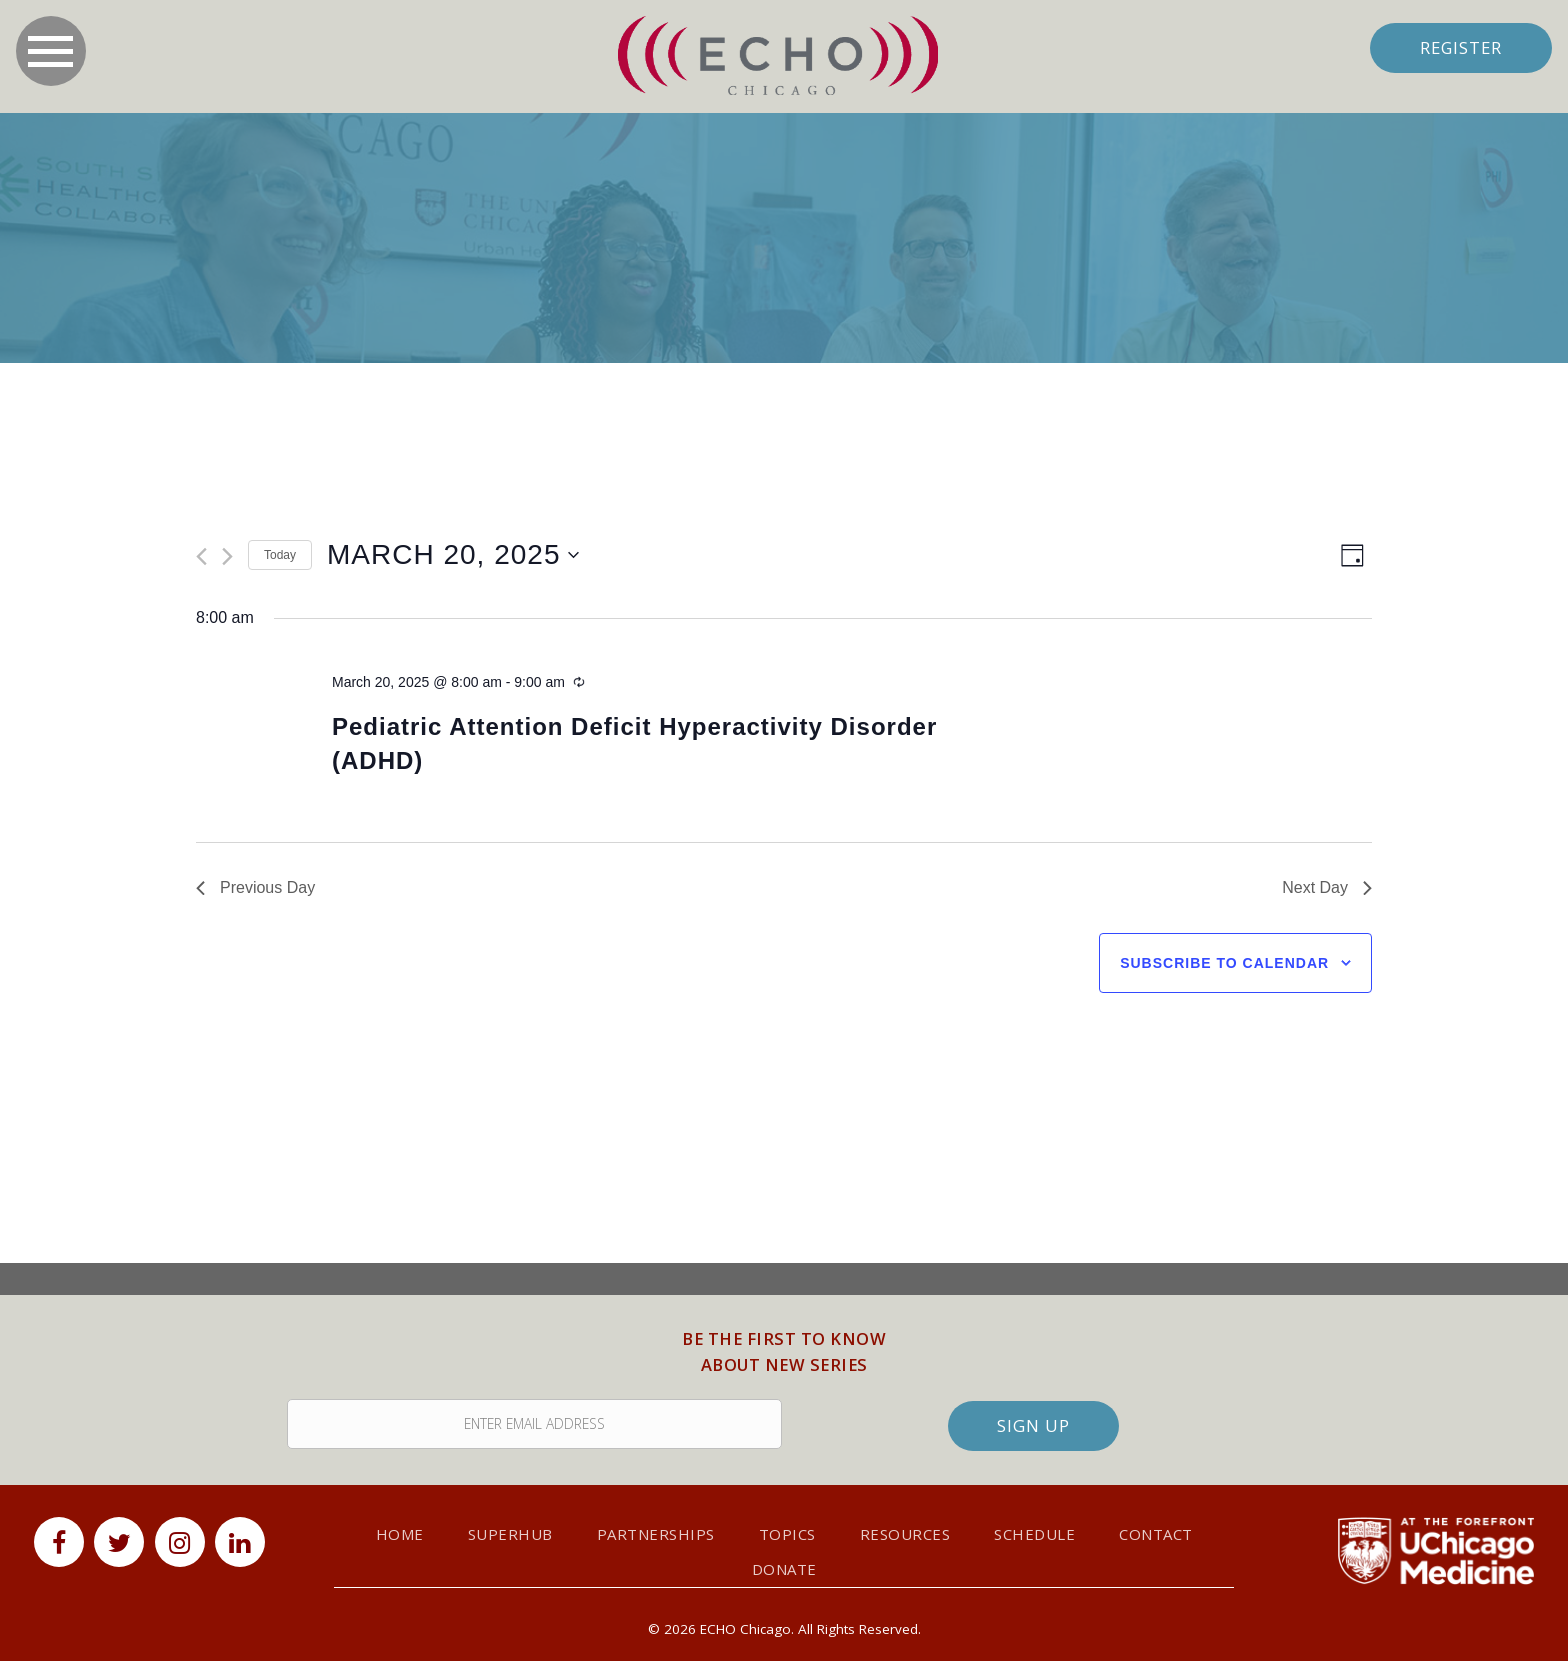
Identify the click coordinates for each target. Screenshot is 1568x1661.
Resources (905, 1533)
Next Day (1327, 887)
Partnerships (656, 1533)
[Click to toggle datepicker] (453, 555)
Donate (784, 1568)
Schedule (1034, 1533)
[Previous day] (201, 556)
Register (1455, 47)
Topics (787, 1533)
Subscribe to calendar (1224, 963)
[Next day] (227, 556)
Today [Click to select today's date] (280, 555)
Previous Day (255, 887)
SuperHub (510, 1533)
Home (400, 1533)
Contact (1156, 1533)
